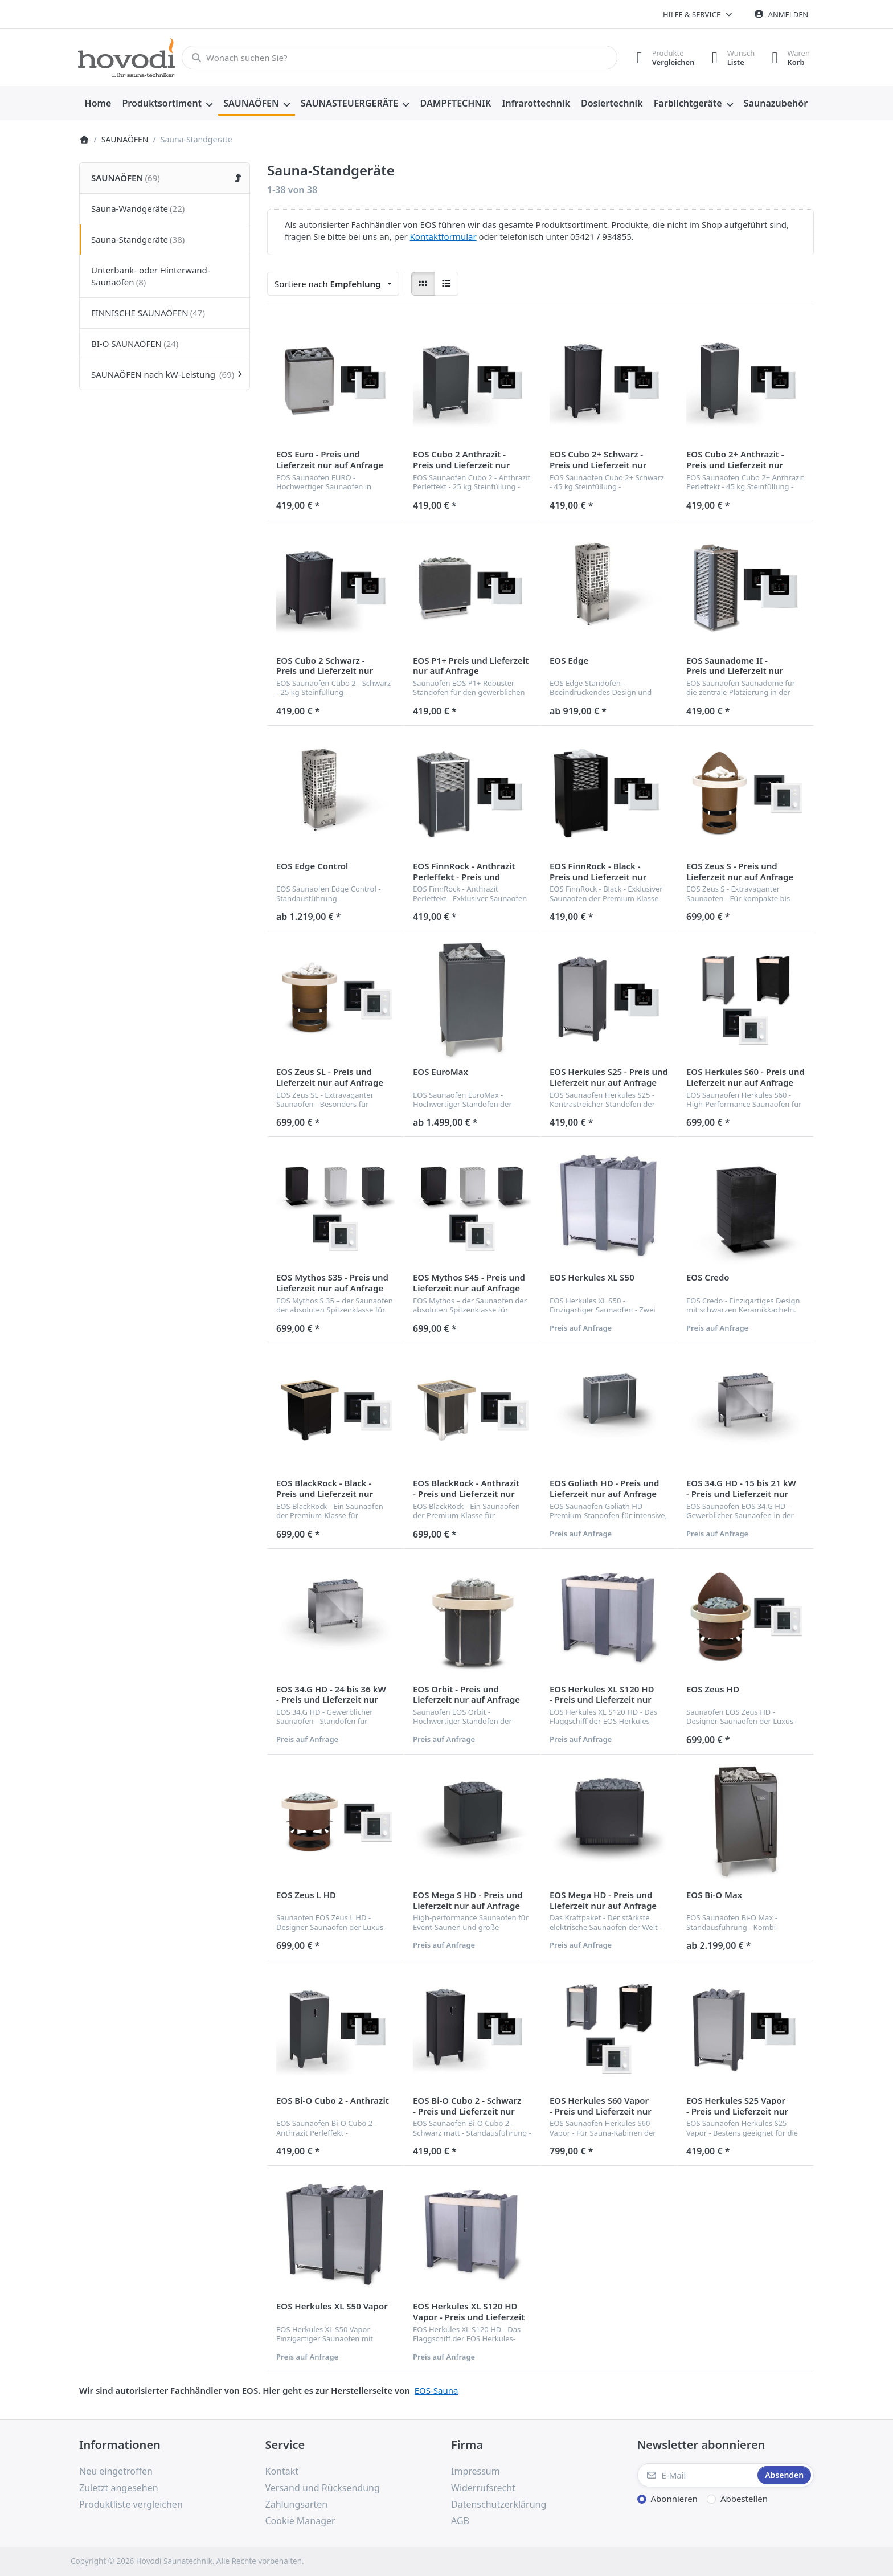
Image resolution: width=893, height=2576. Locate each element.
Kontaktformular (443, 236)
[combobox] (399, 57)
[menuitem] (98, 104)
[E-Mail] (696, 2475)
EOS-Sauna (436, 2390)
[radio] (423, 284)
